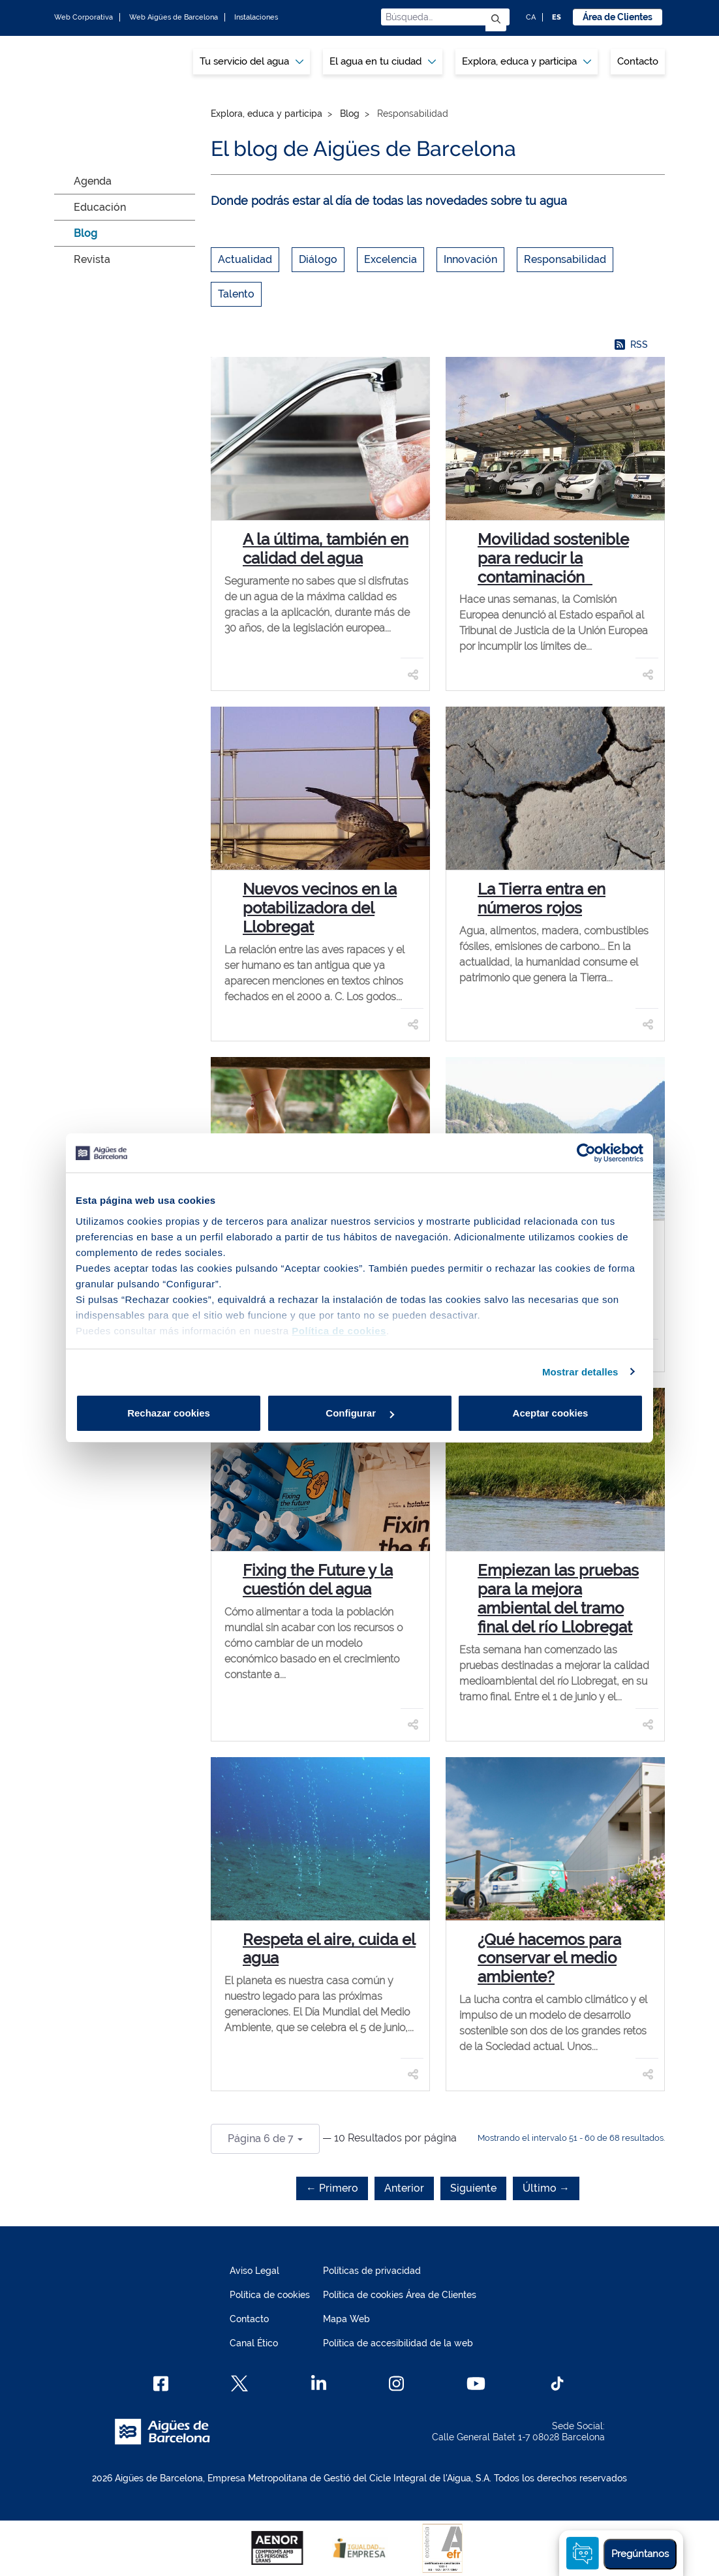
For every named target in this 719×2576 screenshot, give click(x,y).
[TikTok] (557, 2383)
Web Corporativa (83, 17)
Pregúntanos (640, 2554)
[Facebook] (160, 2383)
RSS (631, 344)
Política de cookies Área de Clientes (399, 2295)
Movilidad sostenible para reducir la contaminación (553, 558)
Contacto (637, 61)
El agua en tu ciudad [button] (382, 61)
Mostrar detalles (580, 1371)
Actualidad (245, 259)
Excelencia (390, 259)
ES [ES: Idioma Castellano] (556, 17)
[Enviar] (496, 19)
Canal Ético (254, 2343)
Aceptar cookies (551, 1412)
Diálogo (318, 259)
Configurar (360, 1412)
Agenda (93, 181)
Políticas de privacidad (372, 2270)
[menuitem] (251, 62)
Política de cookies (270, 2295)
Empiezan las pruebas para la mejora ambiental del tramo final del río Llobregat (558, 1598)
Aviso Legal (254, 2270)
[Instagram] (396, 2383)
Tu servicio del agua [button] (251, 61)
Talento (236, 294)
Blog (85, 233)
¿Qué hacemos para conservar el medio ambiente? (549, 1958)
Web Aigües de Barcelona (173, 17)
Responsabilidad (565, 259)
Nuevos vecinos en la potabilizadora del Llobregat (320, 908)
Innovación (470, 259)
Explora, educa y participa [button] (526, 61)
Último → (546, 2188)
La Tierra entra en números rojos (541, 898)
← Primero (332, 2188)
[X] (239, 2383)
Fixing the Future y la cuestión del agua (318, 1580)
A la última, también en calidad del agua (325, 549)
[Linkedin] (318, 2383)
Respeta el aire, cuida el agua (329, 1949)
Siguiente (473, 2188)
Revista (92, 259)
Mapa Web (346, 2319)
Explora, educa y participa (266, 113)
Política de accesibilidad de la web (398, 2343)
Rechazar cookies (168, 1412)
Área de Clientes (617, 17)
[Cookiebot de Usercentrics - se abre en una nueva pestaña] (586, 1153)
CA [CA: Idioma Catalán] (531, 17)
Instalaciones (256, 17)
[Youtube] (476, 2383)
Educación (100, 207)
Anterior (404, 2188)
